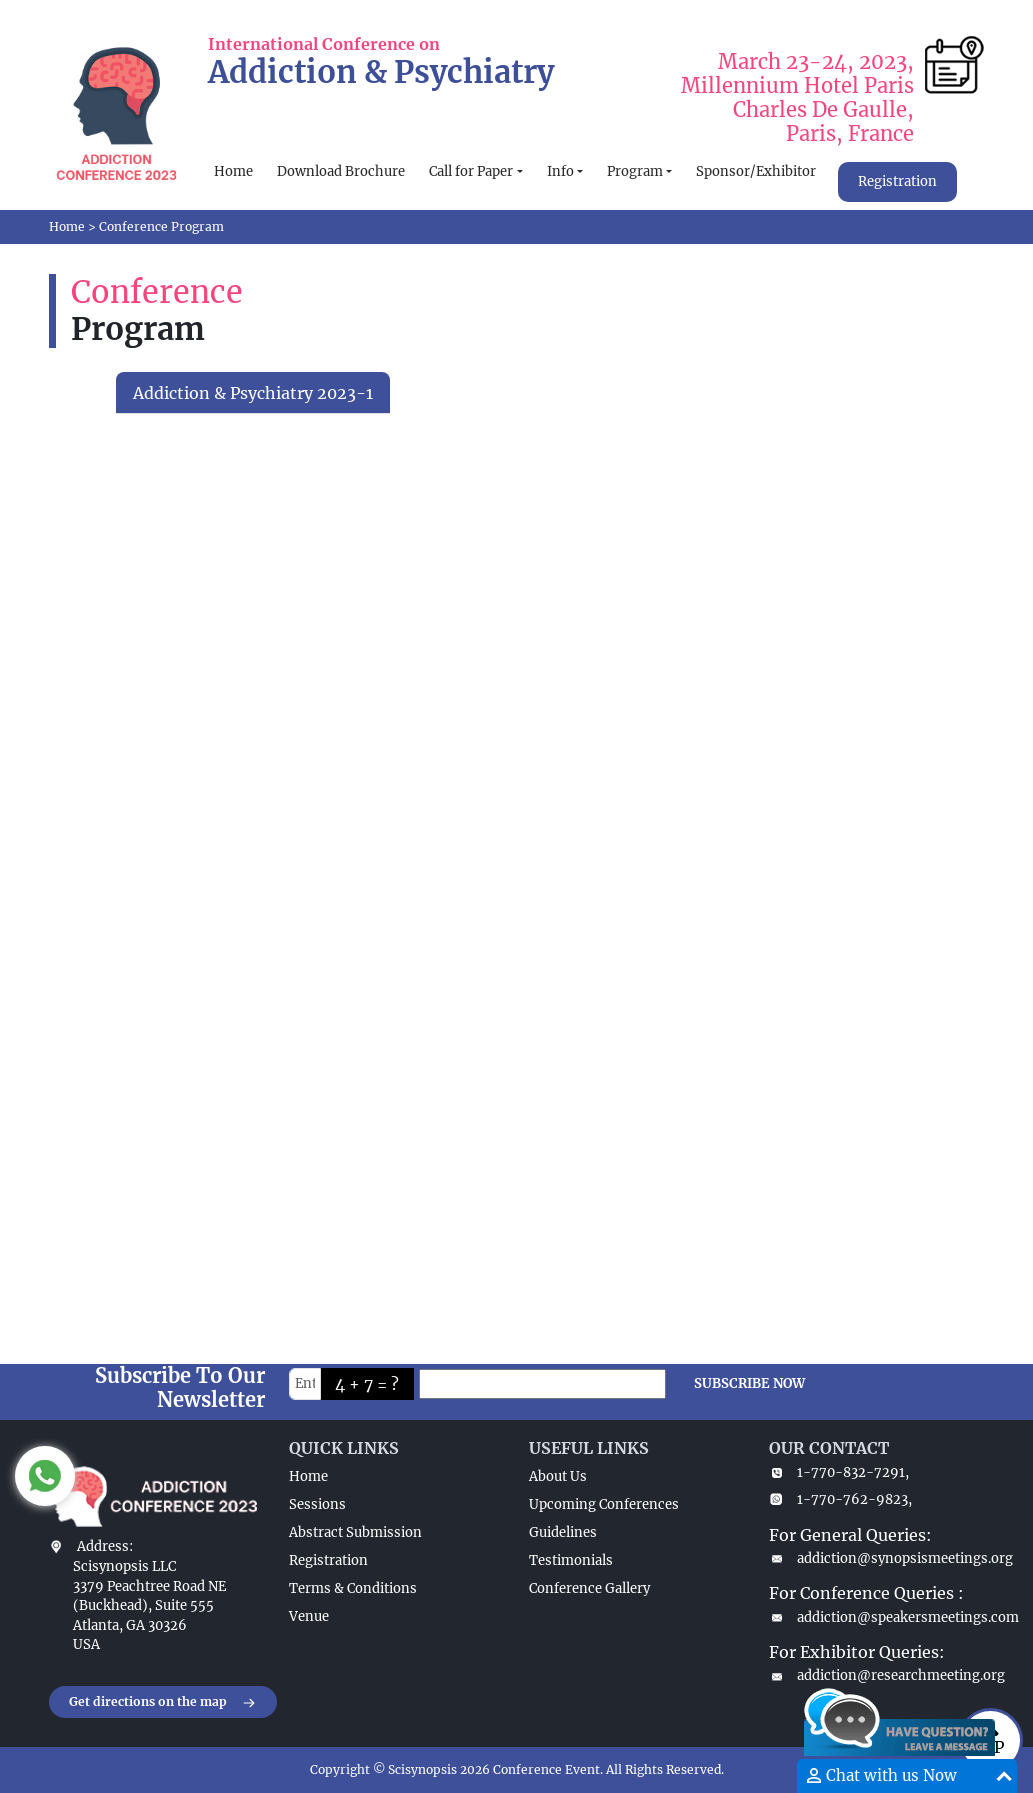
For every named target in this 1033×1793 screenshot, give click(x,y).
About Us (558, 1476)
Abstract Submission (355, 1532)
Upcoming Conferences (604, 1504)
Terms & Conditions (353, 1588)
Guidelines (563, 1532)
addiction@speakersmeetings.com (877, 1617)
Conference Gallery (589, 1588)
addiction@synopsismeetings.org (877, 1558)
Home (233, 171)
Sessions (317, 1504)
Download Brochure (341, 171)
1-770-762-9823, (840, 1499)
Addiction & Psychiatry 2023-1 (253, 393)
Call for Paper (471, 171)
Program (635, 171)
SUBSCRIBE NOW (749, 1383)
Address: (105, 1546)
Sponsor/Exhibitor (756, 171)
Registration (897, 181)
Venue (309, 1616)
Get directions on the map (163, 1703)
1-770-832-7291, (839, 1472)
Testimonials (571, 1560)
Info (560, 171)
